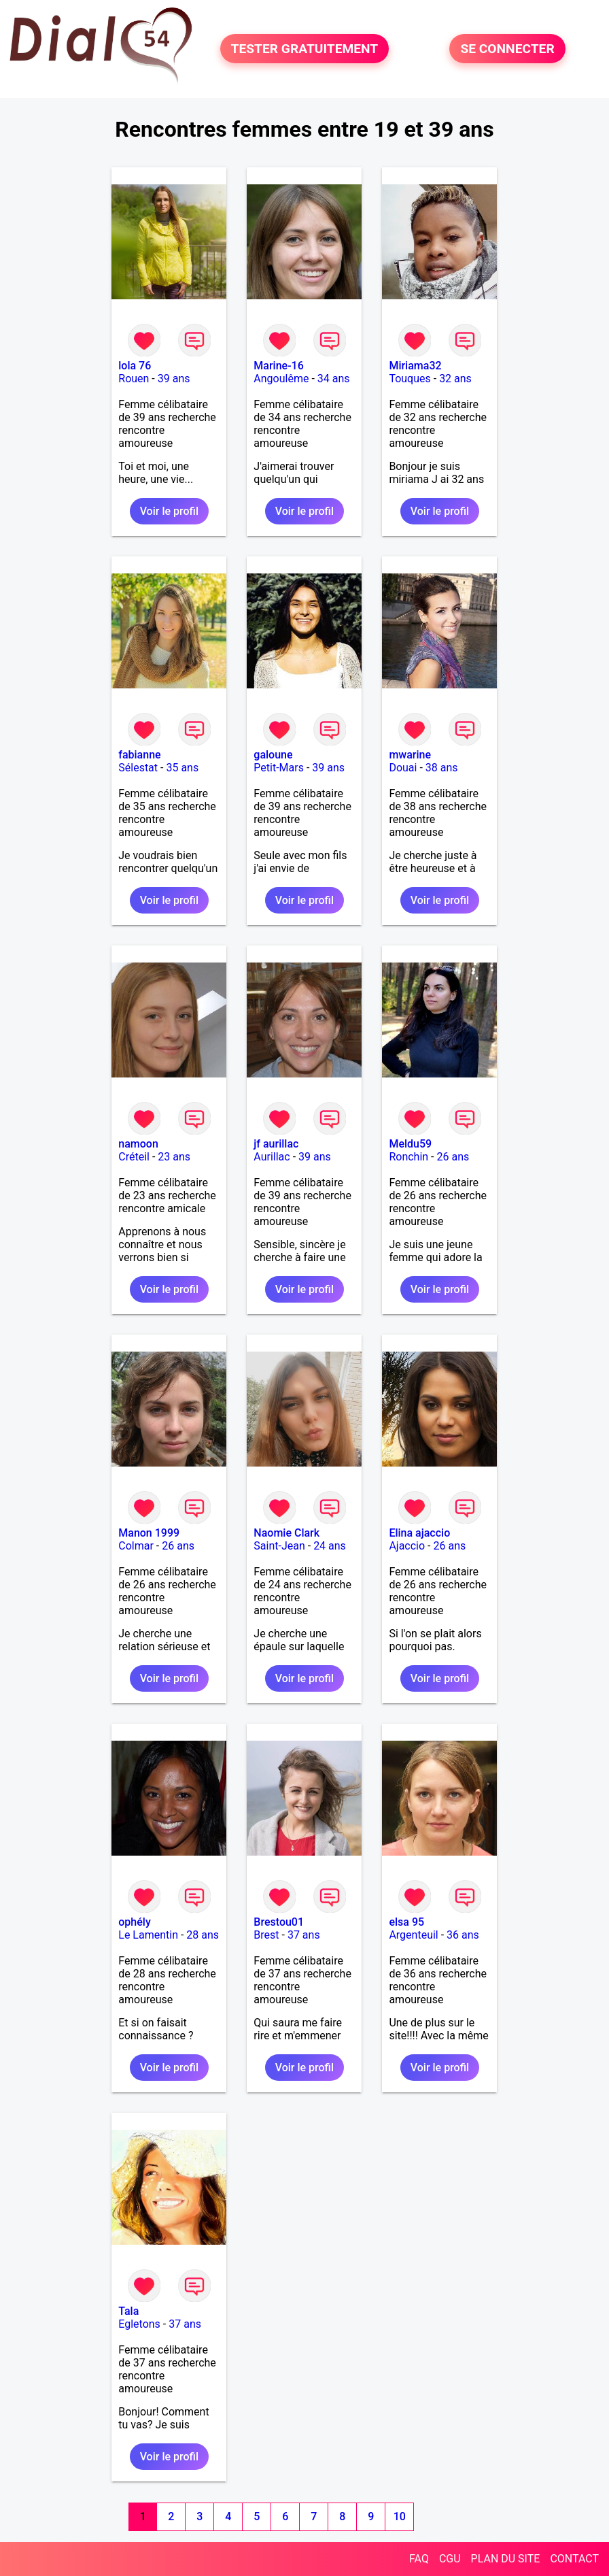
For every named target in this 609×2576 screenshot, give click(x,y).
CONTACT (574, 2558)
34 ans (333, 378)
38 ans (441, 767)
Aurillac (272, 1156)
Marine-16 (278, 365)
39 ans (174, 378)
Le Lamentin (148, 1934)
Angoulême (281, 378)
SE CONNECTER (507, 48)
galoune (273, 754)
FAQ (419, 2558)
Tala (128, 2311)
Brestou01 (279, 1922)
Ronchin (408, 1156)
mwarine (410, 754)
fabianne (139, 754)
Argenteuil (413, 1934)
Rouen (133, 378)
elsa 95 (406, 1922)
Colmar (136, 1545)
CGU (450, 2558)
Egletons (139, 2324)
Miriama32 (415, 365)
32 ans (455, 378)
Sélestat (138, 767)
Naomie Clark (286, 1532)
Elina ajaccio (419, 1532)
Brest (266, 1934)
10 (400, 2516)
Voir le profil (169, 511)
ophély (134, 1922)
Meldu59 (410, 1143)
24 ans (329, 1545)
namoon (138, 1143)
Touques (409, 378)
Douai (403, 767)
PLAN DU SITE (505, 2558)
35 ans (182, 767)
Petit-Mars (279, 767)
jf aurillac (276, 1143)
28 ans (202, 1934)
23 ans (174, 1156)
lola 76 (134, 365)
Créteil (134, 1156)
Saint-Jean (279, 1545)
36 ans (463, 1934)
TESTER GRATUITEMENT (305, 48)
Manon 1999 (148, 1532)
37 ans (304, 1934)
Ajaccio (407, 1545)
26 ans (452, 1156)
